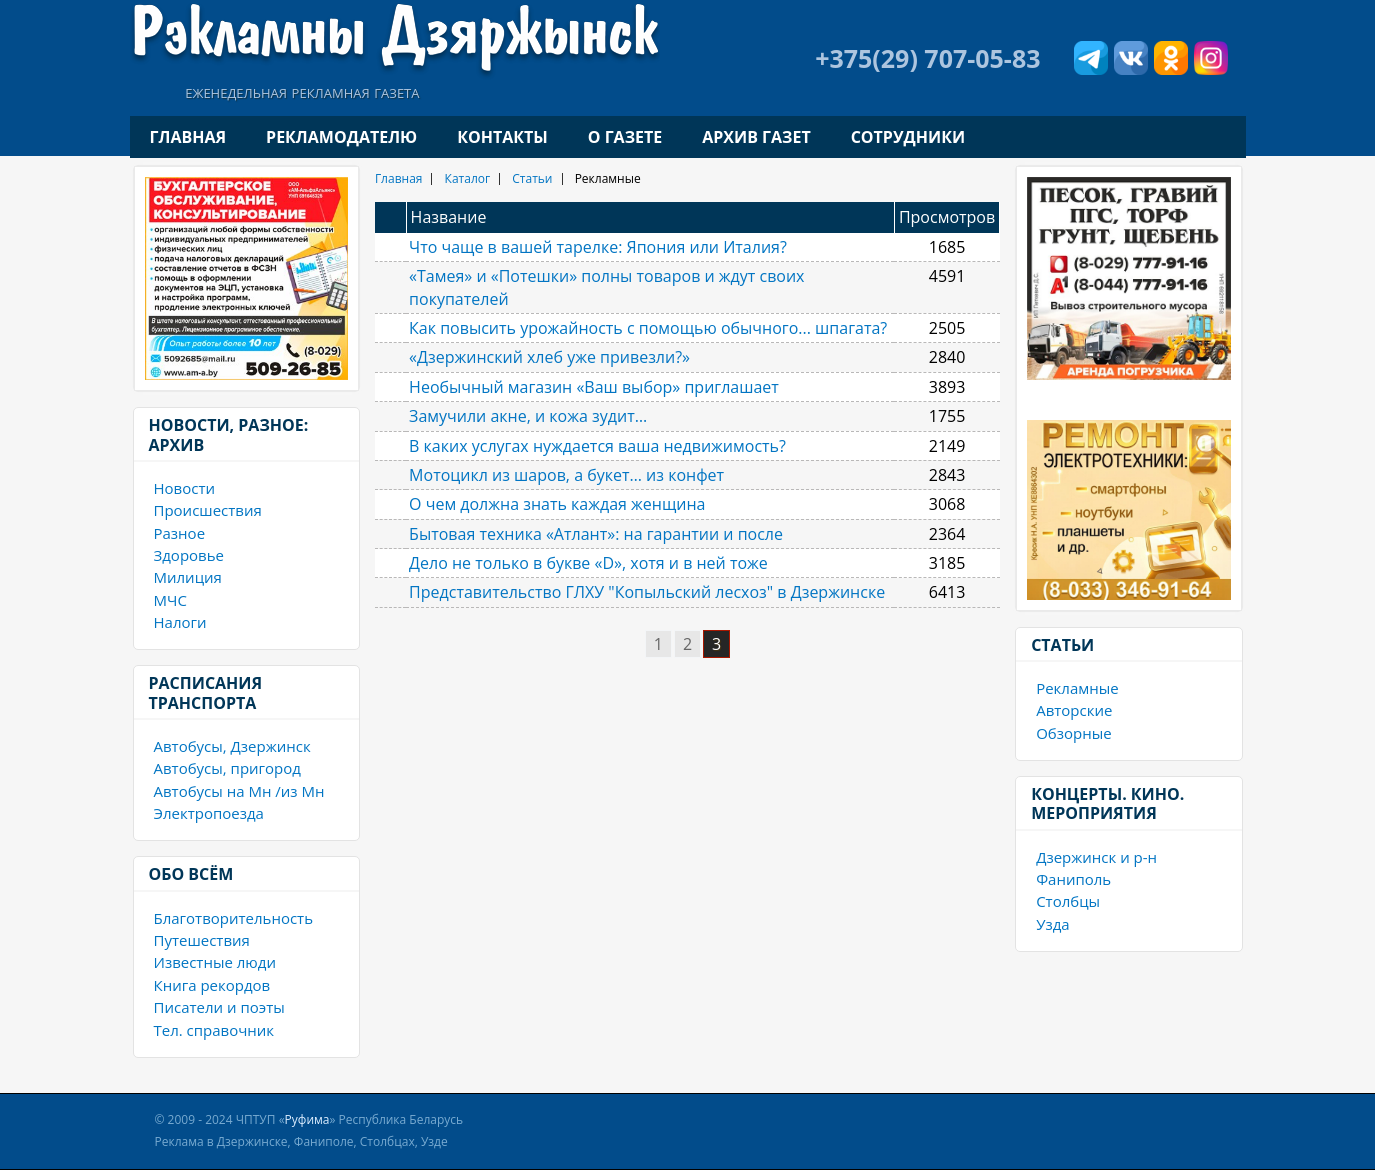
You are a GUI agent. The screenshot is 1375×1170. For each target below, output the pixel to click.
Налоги (180, 622)
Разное (180, 533)
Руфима (307, 1119)
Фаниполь (1073, 879)
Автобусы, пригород (227, 768)
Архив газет (756, 137)
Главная (188, 137)
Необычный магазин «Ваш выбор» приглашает (594, 387)
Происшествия (208, 510)
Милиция (188, 577)
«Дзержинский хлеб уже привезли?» (549, 357)
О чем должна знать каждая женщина (557, 504)
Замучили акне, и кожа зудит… (528, 416)
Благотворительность (234, 918)
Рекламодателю (341, 137)
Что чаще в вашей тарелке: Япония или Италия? (598, 247)
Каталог (468, 178)
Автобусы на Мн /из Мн (239, 791)
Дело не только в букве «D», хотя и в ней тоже (588, 563)
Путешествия (202, 940)
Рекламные (1077, 688)
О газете (625, 137)
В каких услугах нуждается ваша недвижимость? (597, 446)
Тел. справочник (214, 1030)
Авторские (1074, 710)
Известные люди (215, 962)
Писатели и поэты (219, 1007)
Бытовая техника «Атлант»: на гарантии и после (596, 534)
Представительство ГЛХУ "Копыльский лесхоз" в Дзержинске (647, 592)
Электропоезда (209, 813)
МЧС (170, 600)
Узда (1052, 924)
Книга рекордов (212, 985)
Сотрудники (908, 137)
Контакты (502, 137)
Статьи (532, 178)
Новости (185, 488)
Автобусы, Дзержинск (232, 746)
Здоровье (189, 555)
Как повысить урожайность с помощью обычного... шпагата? (648, 328)
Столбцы (1068, 901)
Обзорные (1073, 733)
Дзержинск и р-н (1096, 857)
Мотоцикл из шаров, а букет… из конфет (566, 475)
